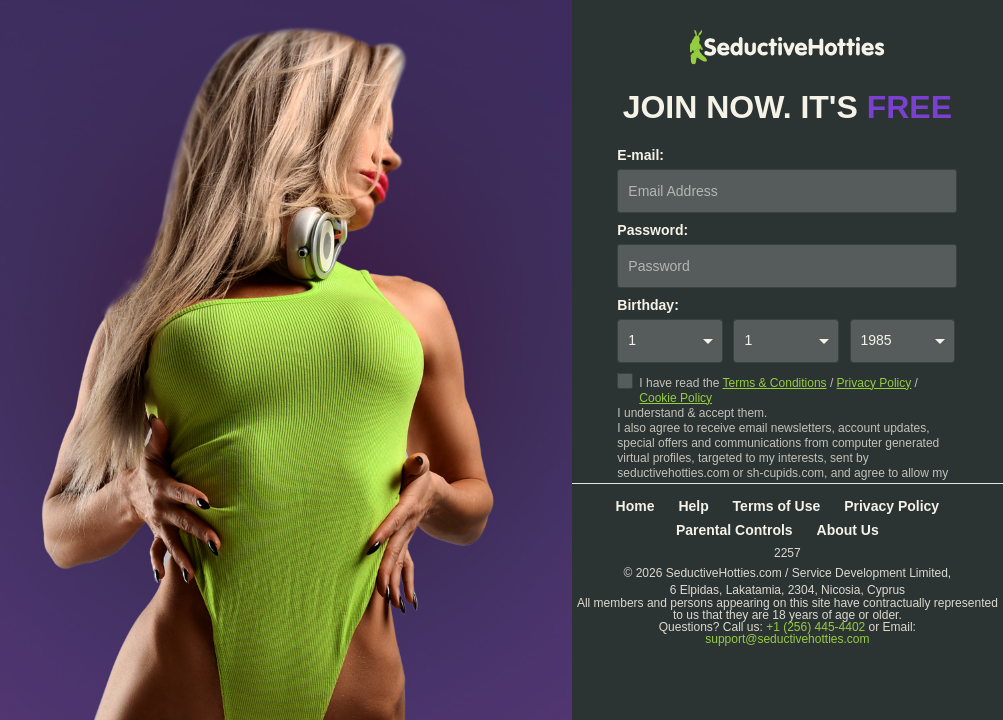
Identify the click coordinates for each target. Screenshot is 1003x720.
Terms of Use (777, 506)
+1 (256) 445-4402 (815, 627)
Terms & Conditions (775, 383)
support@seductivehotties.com (787, 639)
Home (635, 506)
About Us (848, 530)
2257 (787, 552)
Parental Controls (734, 530)
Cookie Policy (675, 398)
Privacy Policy (874, 383)
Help (693, 506)
